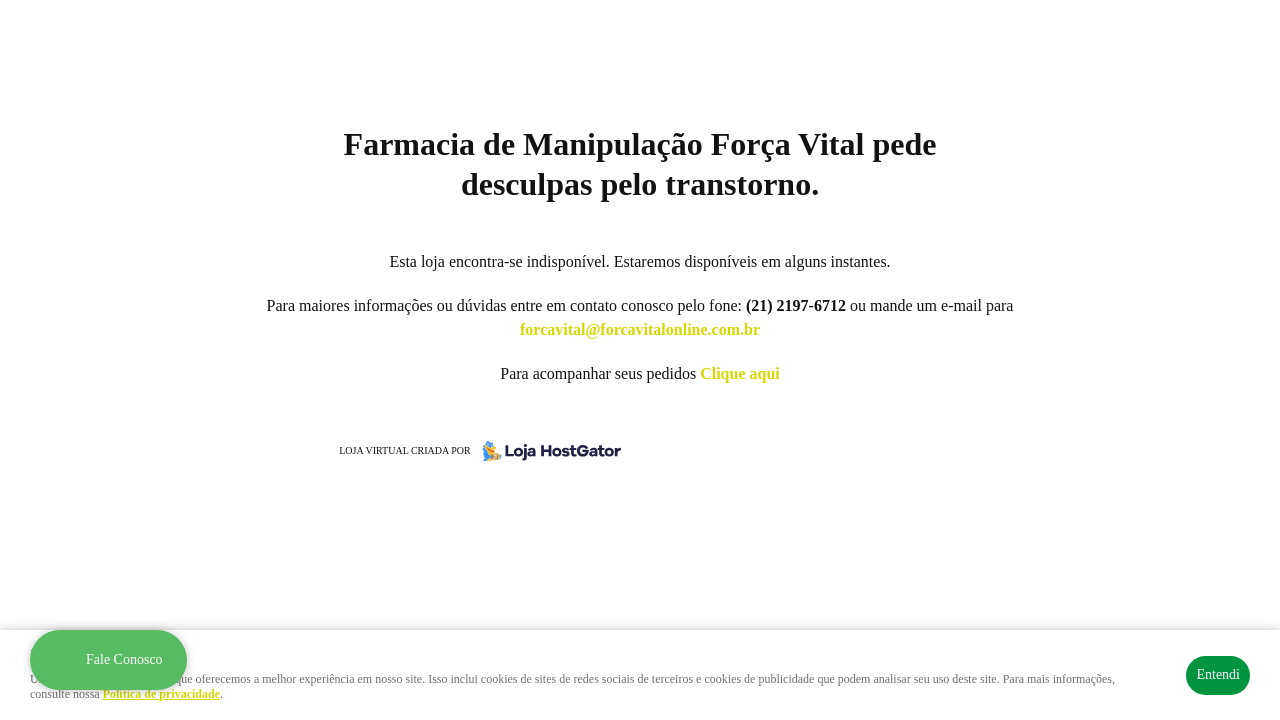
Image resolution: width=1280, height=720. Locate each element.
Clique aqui (740, 373)
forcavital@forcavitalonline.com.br (640, 329)
